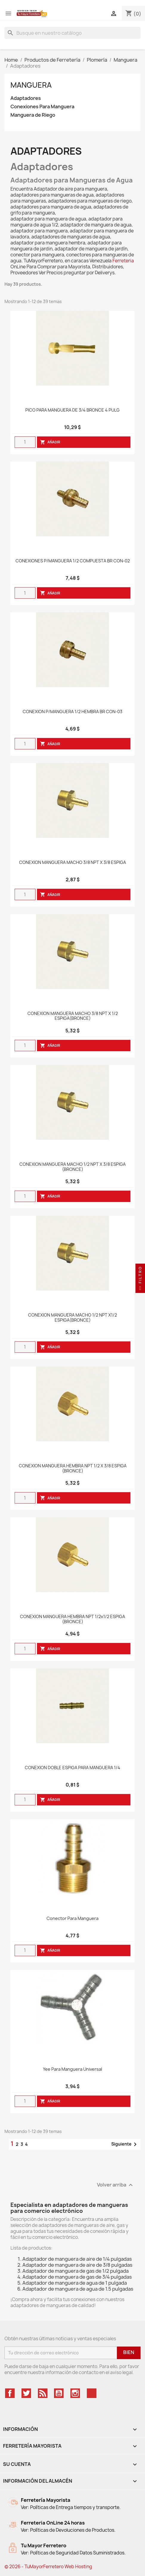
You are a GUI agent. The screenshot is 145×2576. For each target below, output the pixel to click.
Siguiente (125, 2144)
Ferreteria (123, 261)
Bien (128, 2352)
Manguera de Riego (32, 115)
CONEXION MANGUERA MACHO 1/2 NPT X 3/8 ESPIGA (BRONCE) (72, 1167)
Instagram (75, 2393)
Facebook (10, 2393)
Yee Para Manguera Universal (72, 2069)
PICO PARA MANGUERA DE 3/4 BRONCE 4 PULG (72, 410)
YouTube (59, 2393)
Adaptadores (25, 98)
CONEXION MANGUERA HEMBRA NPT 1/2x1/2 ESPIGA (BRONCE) (72, 1619)
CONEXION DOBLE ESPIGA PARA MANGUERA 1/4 (72, 1767)
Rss (42, 2393)
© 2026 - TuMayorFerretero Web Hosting (48, 2566)
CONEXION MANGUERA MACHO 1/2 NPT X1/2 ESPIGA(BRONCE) (72, 1318)
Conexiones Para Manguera (42, 107)
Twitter (26, 2393)
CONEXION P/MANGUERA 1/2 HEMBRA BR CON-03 (72, 711)
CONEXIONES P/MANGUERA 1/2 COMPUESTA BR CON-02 (73, 561)
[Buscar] (72, 33)
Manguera (31, 85)
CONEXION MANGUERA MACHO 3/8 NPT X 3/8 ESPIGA (72, 862)
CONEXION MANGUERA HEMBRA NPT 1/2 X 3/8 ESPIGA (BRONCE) (73, 1468)
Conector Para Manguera (72, 1918)
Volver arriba (115, 2185)
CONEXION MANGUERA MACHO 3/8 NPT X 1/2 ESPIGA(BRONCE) (72, 1016)
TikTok (91, 2393)
